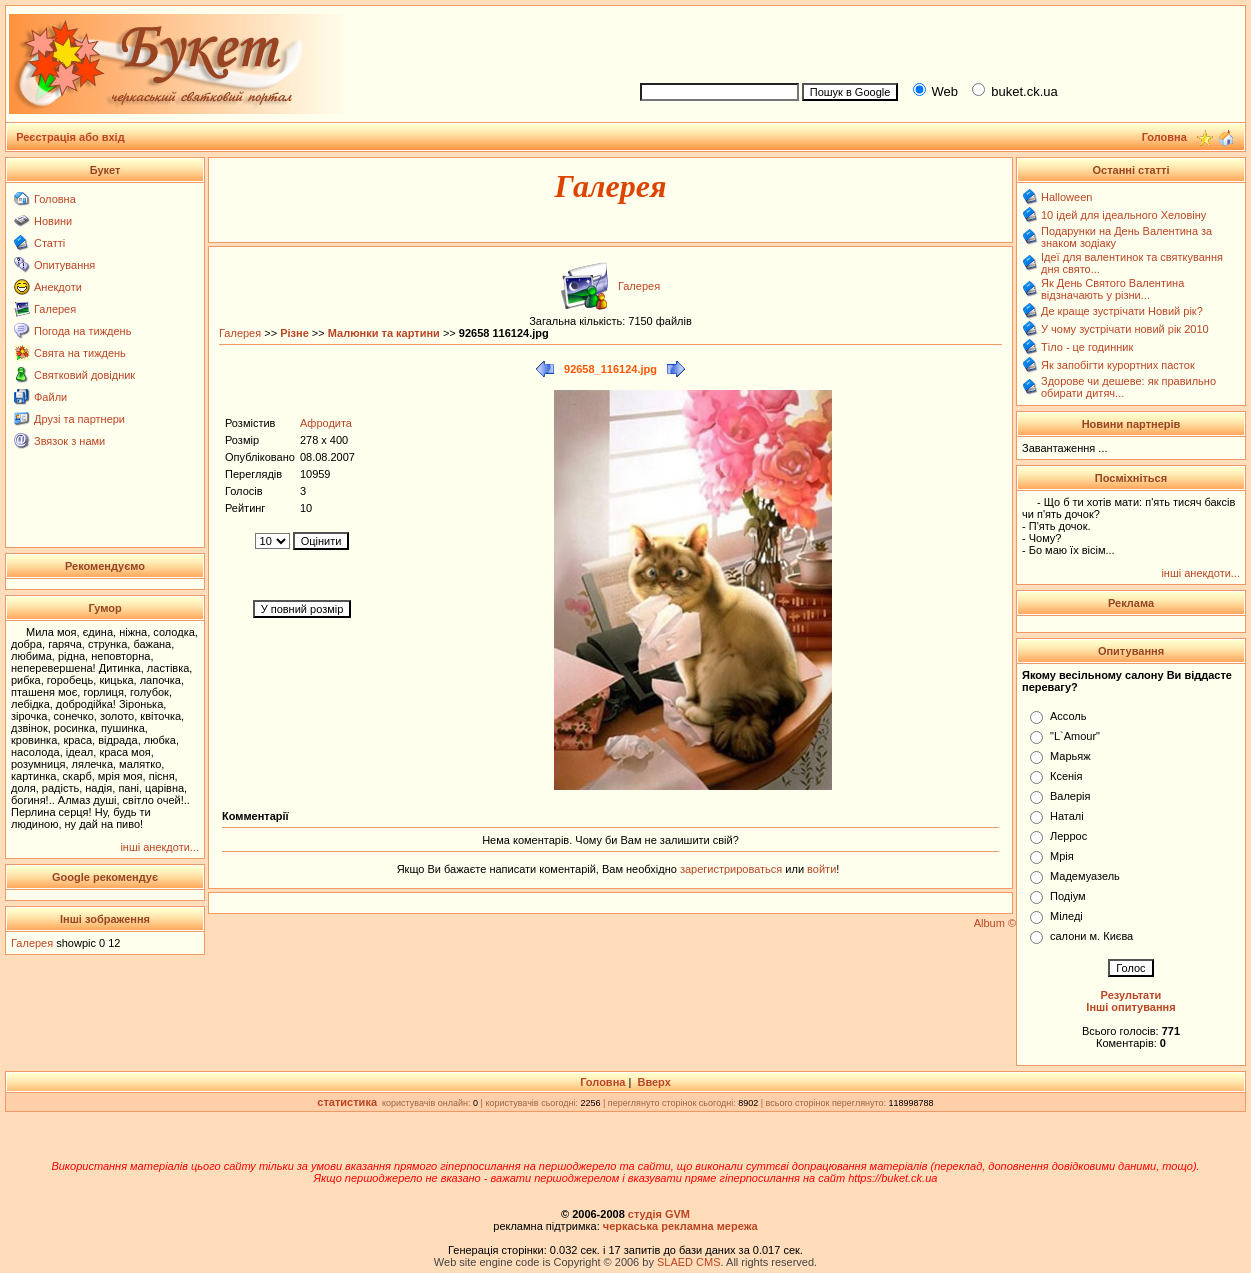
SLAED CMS (689, 1262)
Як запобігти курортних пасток (1118, 365)
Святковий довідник (84, 375)
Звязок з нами (69, 441)
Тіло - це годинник (1087, 347)
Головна (55, 199)
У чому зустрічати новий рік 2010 (1125, 329)
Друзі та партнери (79, 419)
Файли (50, 397)
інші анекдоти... (159, 847)
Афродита (326, 423)
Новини (53, 221)
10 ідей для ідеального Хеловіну (1123, 215)
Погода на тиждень (82, 331)
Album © (995, 923)
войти (820, 869)
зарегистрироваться (732, 869)
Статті (49, 243)
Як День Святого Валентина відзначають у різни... (1112, 289)
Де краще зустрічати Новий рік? (1122, 311)
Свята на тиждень (80, 353)
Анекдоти (58, 287)
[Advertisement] (934, 41)
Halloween (1066, 197)
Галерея (55, 309)
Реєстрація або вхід (70, 137)
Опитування (64, 265)
